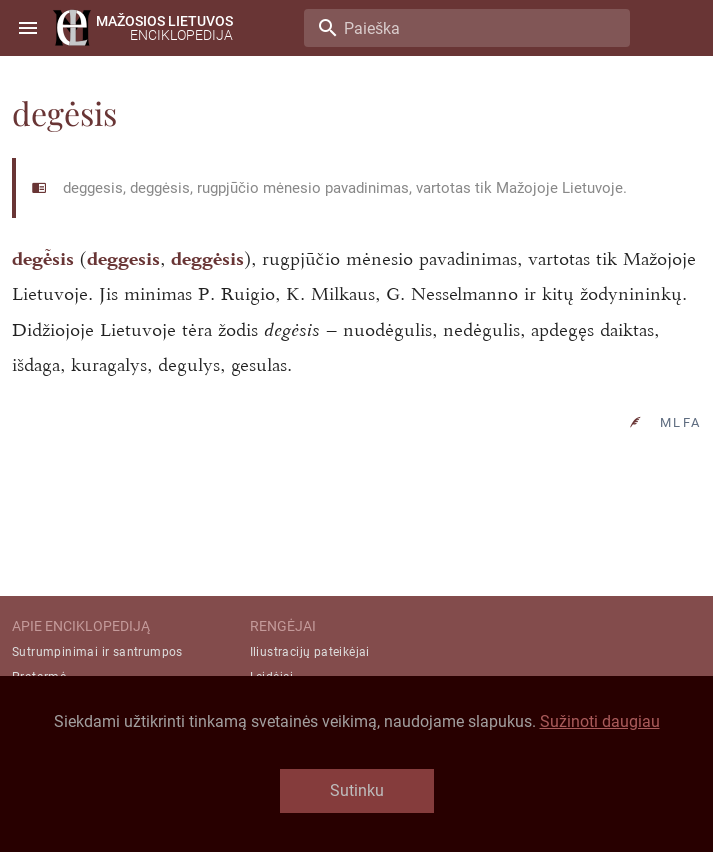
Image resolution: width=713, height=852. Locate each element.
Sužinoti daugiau (600, 721)
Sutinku (357, 790)
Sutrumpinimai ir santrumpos (97, 652)
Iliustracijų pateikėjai (310, 652)
